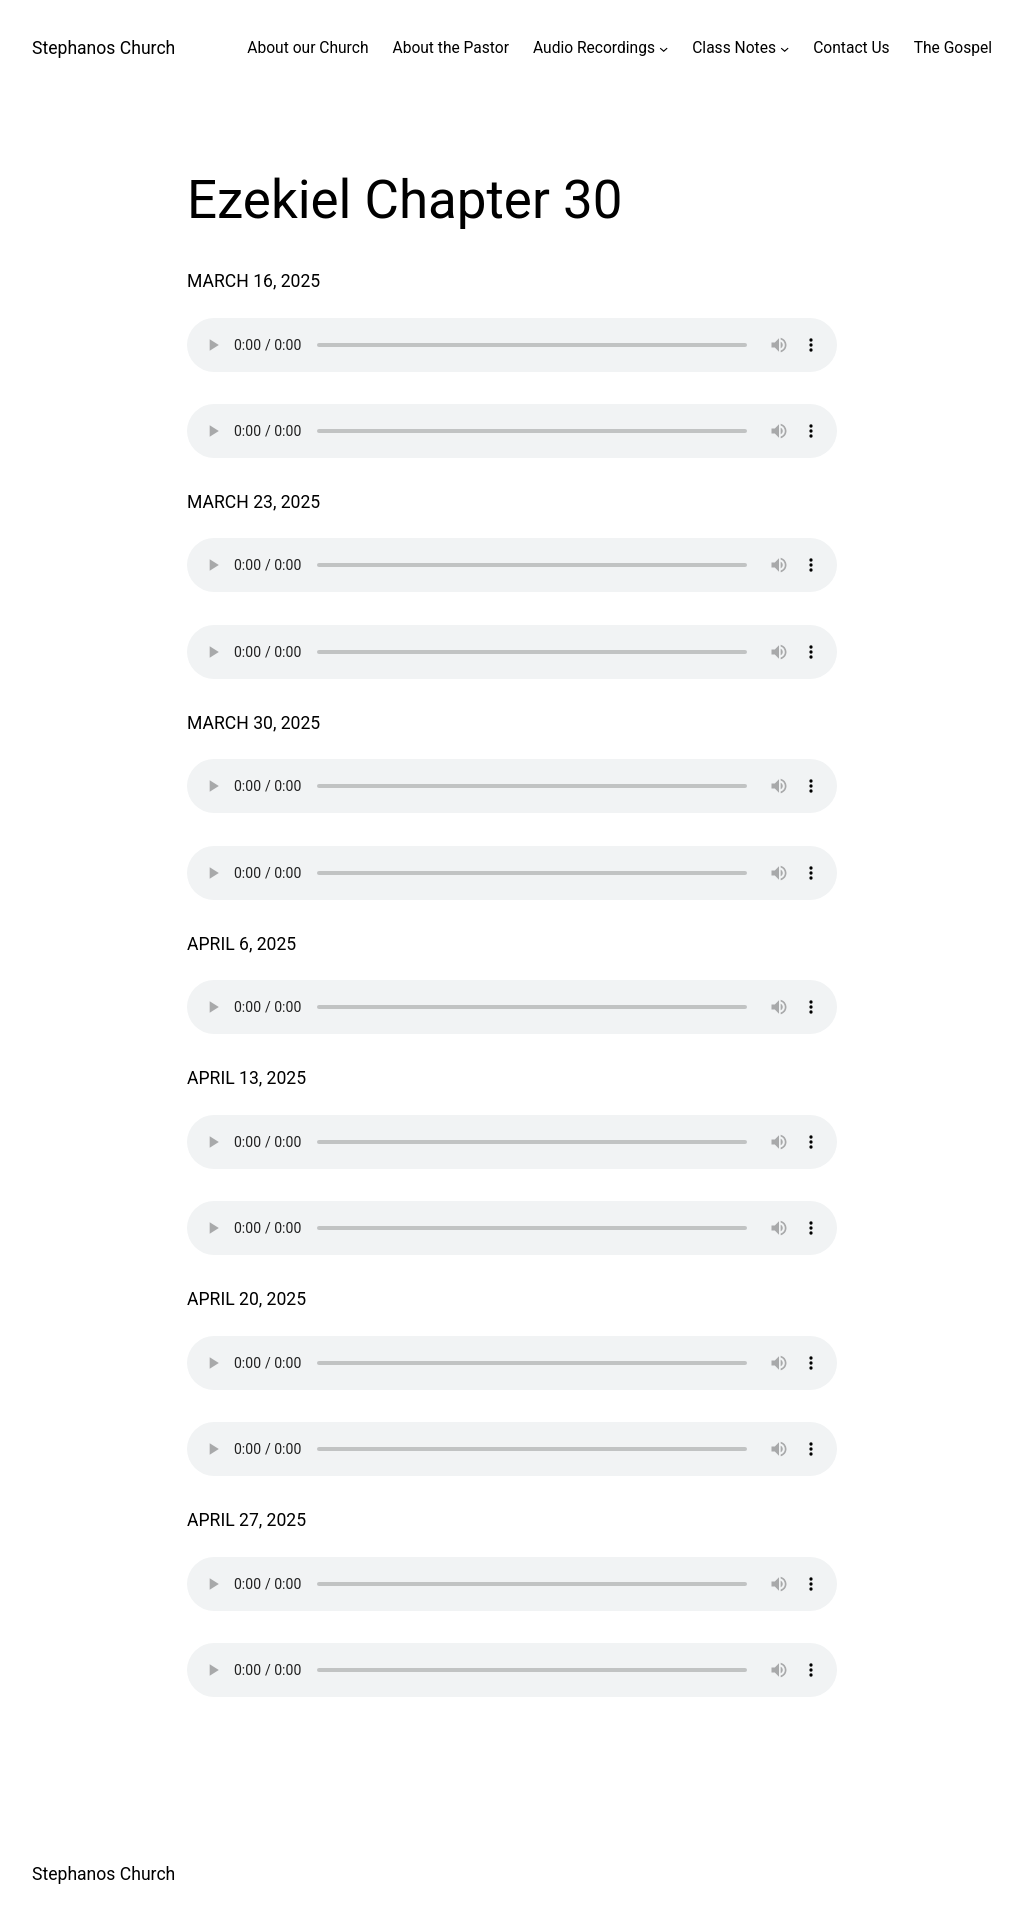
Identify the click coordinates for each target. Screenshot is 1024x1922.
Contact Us (851, 48)
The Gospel (953, 48)
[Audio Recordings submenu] (663, 48)
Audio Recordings (594, 48)
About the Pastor (450, 48)
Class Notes (734, 48)
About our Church (307, 48)
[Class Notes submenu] (784, 48)
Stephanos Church (103, 48)
